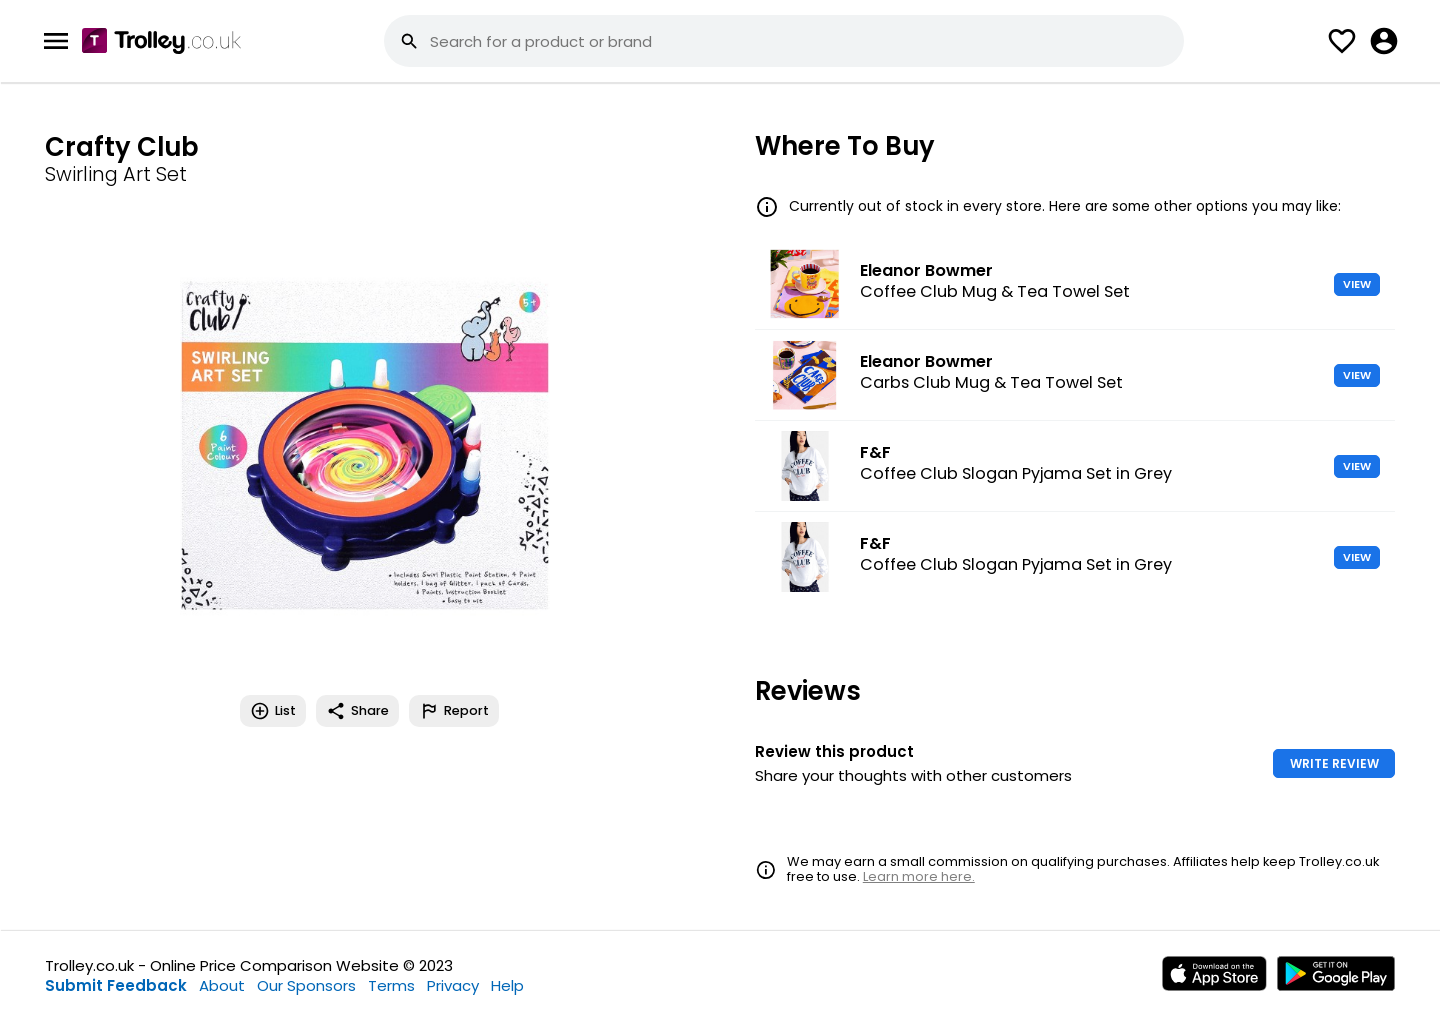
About (222, 985)
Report (454, 711)
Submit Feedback (116, 985)
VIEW (1357, 284)
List (273, 711)
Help (507, 985)
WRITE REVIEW (1334, 763)
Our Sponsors (306, 985)
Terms (391, 985)
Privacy (453, 985)
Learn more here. (919, 876)
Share (357, 711)
